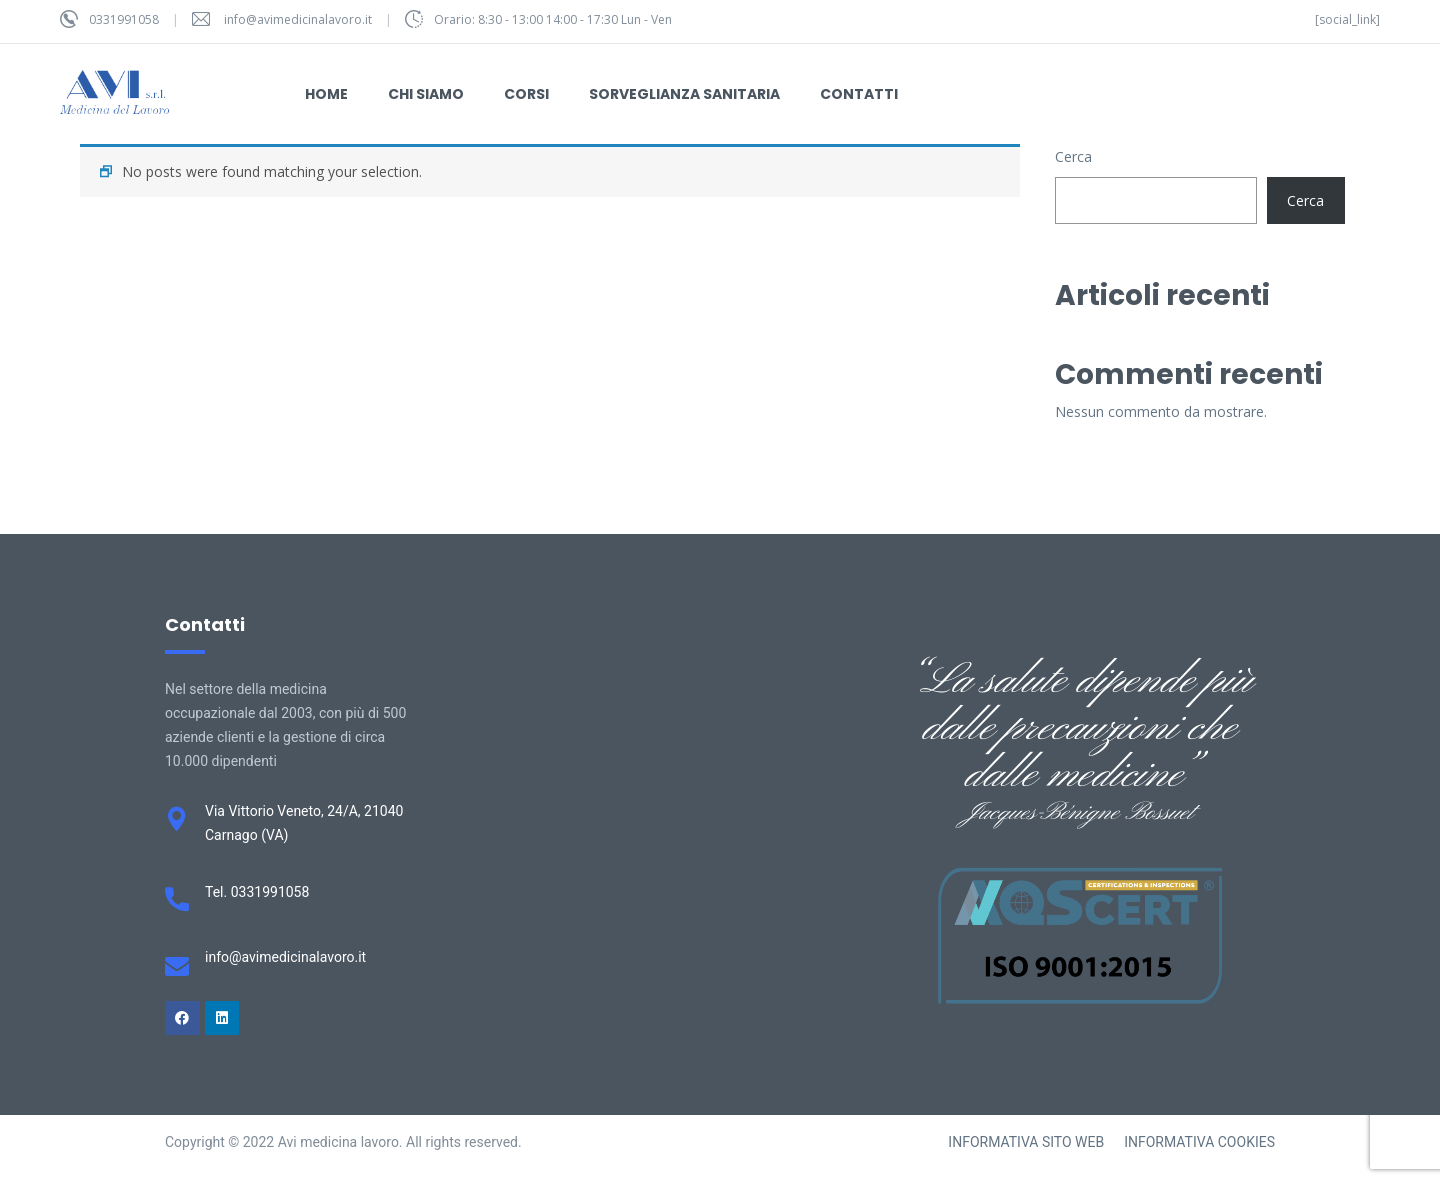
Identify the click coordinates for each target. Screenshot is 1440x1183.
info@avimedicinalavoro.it (298, 19)
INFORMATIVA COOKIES (1199, 1142)
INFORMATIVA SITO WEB (1026, 1142)
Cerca (1073, 156)
